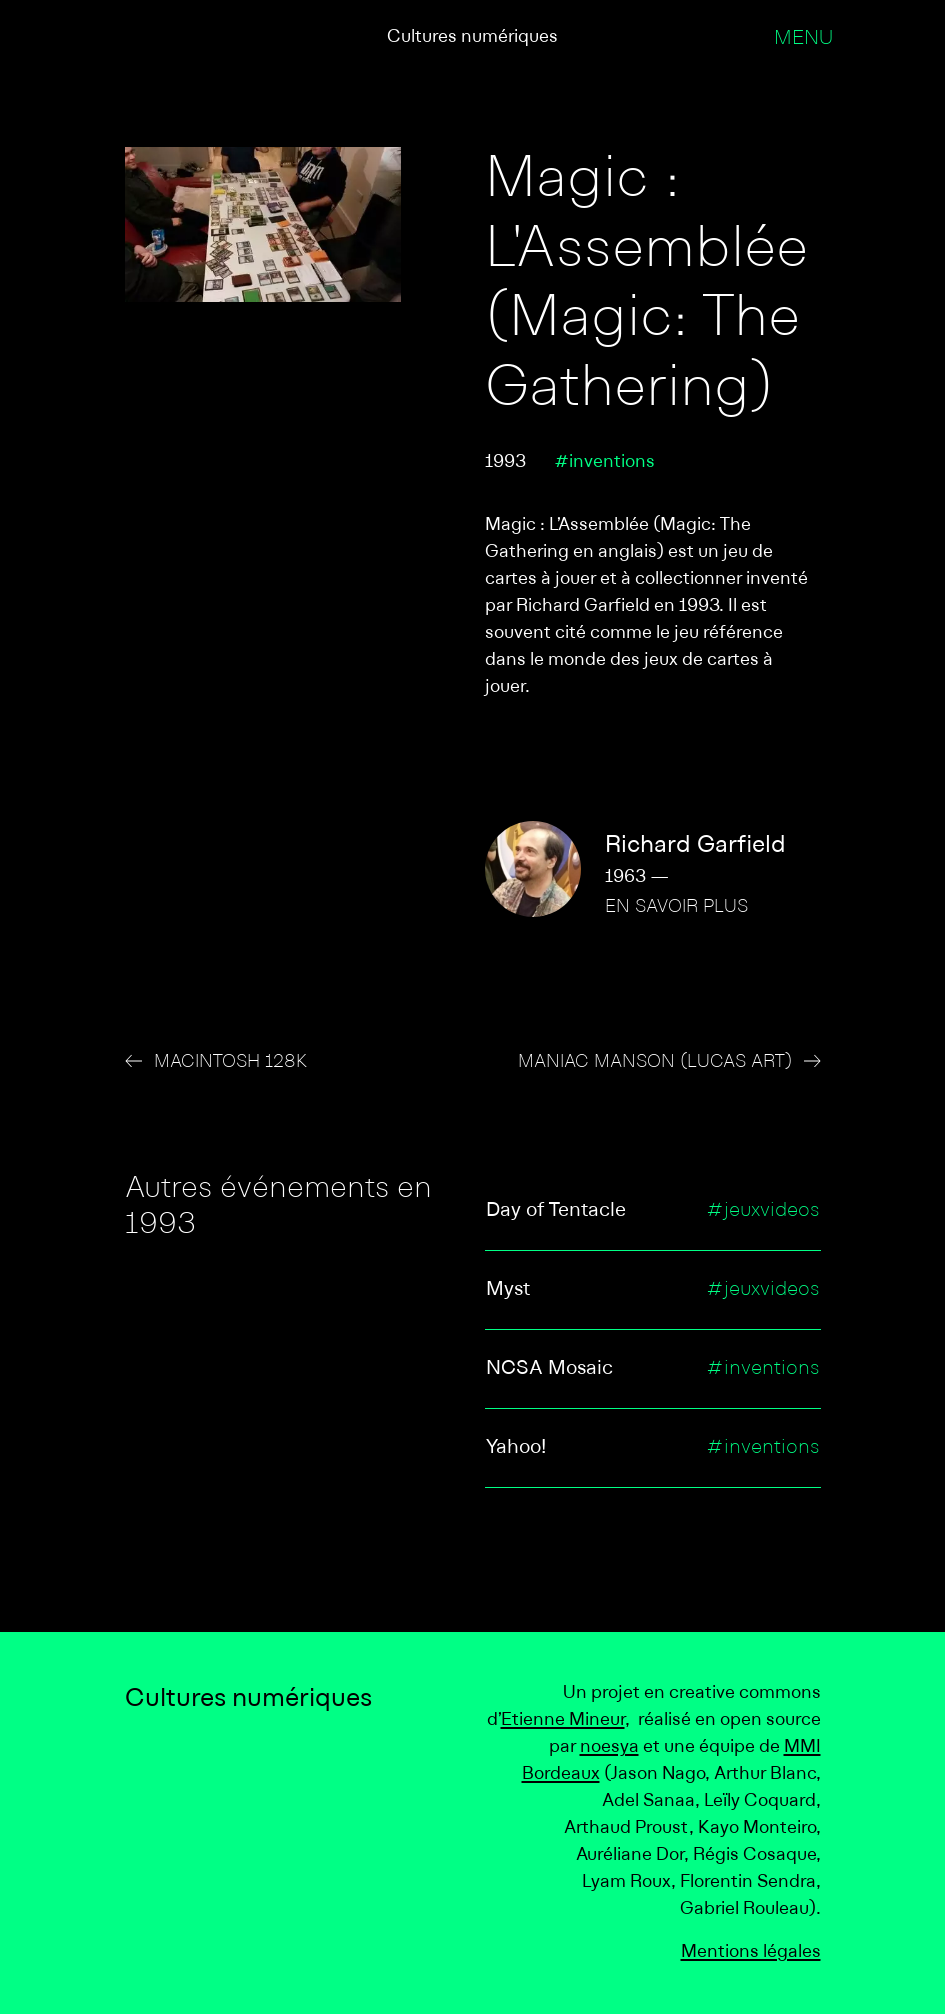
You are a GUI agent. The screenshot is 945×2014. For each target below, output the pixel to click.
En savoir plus (676, 907)
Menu (803, 39)
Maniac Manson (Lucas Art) (655, 1062)
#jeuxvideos (763, 1211)
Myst (508, 1290)
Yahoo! (516, 1448)
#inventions (604, 462)
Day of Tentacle (556, 1211)
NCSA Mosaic (549, 1369)
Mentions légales (751, 1952)
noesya (609, 1747)
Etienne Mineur (563, 1720)
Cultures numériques (472, 37)
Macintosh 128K (230, 1062)
